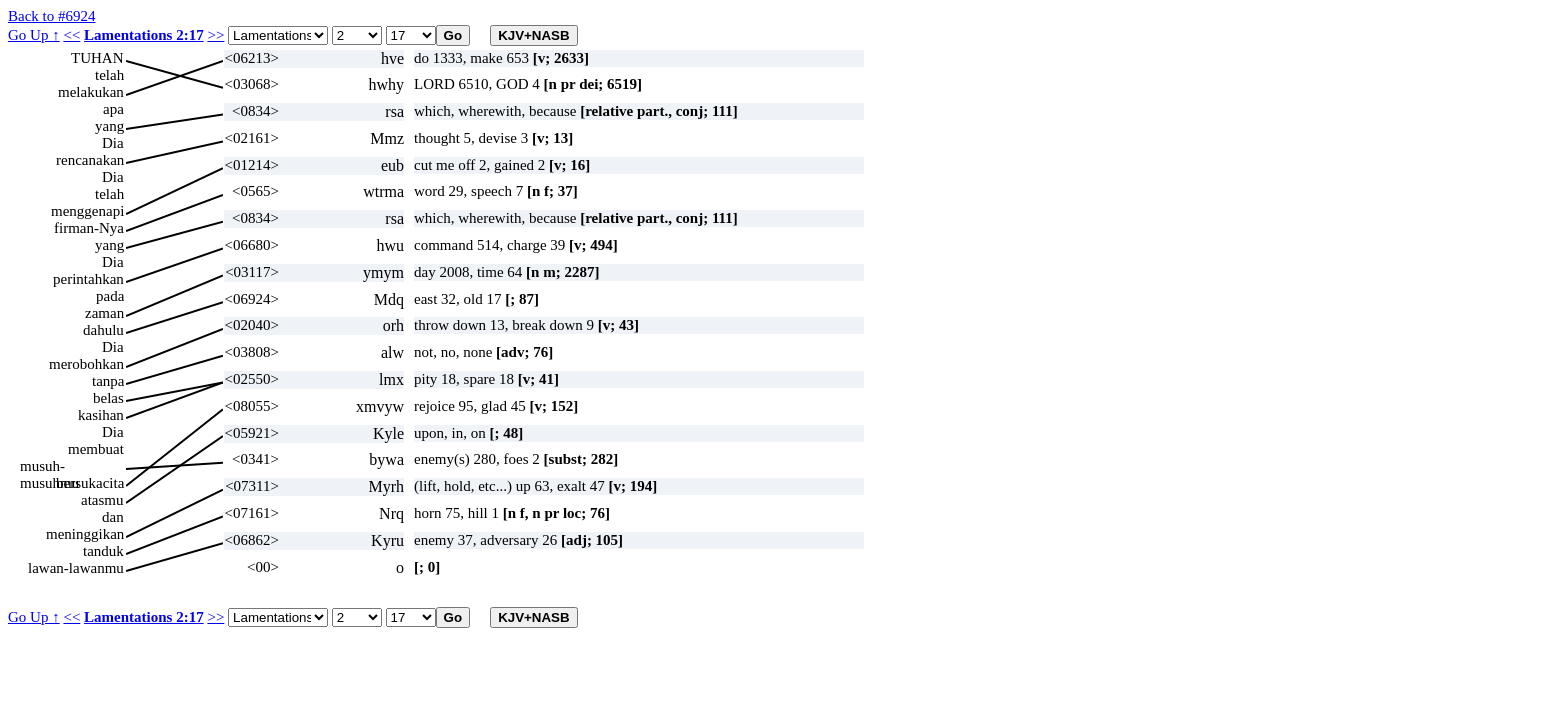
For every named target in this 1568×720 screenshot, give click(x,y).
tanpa (108, 381)
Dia (113, 143)
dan (113, 517)
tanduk (103, 551)
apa (113, 109)
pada (110, 296)
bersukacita (90, 483)
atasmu (102, 500)
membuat (96, 449)
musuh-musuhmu (49, 466)
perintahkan (88, 279)
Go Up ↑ (34, 35)
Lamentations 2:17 (144, 35)
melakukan (91, 92)
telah (109, 75)
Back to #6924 (52, 16)
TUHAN (97, 58)
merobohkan (86, 364)
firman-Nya (89, 228)
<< (71, 35)
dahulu (103, 330)
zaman (104, 313)
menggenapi (87, 211)
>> (215, 35)
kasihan (101, 415)
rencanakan (90, 160)
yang (109, 126)
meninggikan (85, 534)
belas (108, 398)
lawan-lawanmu (76, 568)
